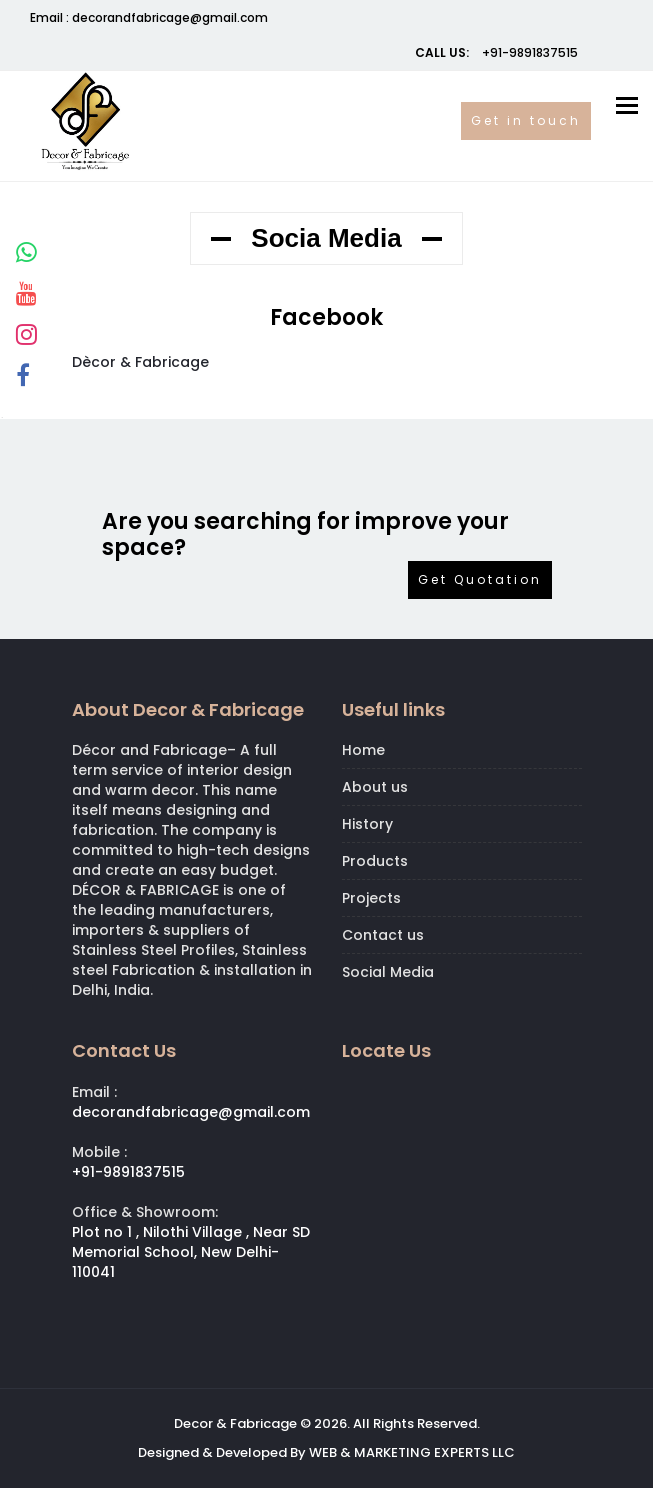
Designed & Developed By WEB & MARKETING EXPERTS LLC (326, 1452)
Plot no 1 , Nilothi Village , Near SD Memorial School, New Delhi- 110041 (191, 1252)
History (367, 824)
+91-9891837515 (528, 52)
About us (375, 787)
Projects (371, 898)
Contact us (383, 935)
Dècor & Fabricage (140, 362)
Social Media (388, 972)
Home (363, 750)
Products (375, 861)
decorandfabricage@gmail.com (170, 17)
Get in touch (526, 120)
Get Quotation (480, 579)
